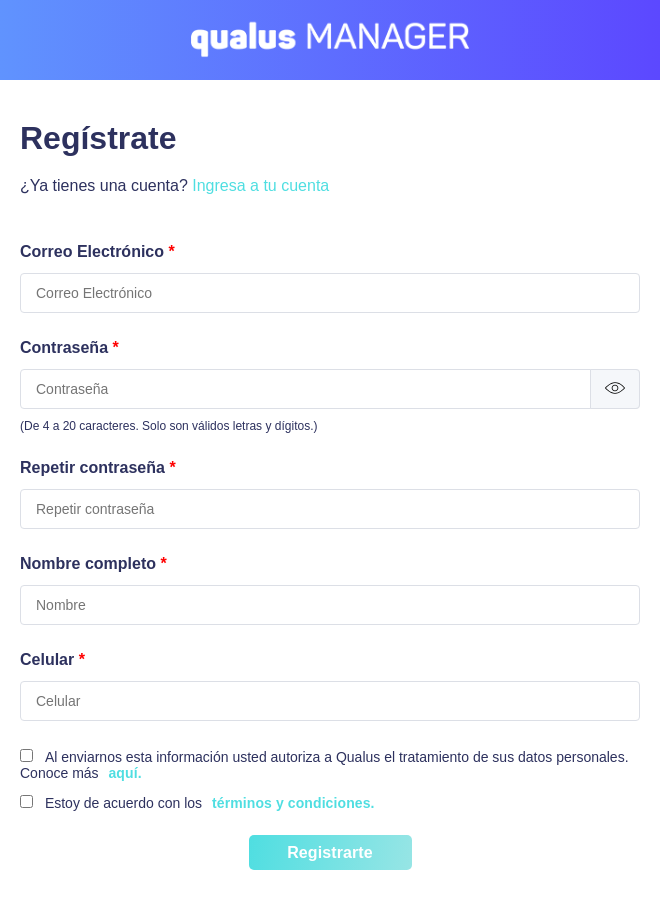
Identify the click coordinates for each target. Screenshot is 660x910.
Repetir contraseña (98, 467)
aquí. (124, 773)
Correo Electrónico (97, 251)
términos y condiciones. (293, 803)
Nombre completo (93, 563)
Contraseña (69, 347)
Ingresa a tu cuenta (260, 185)
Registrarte (330, 852)
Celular (52, 659)
